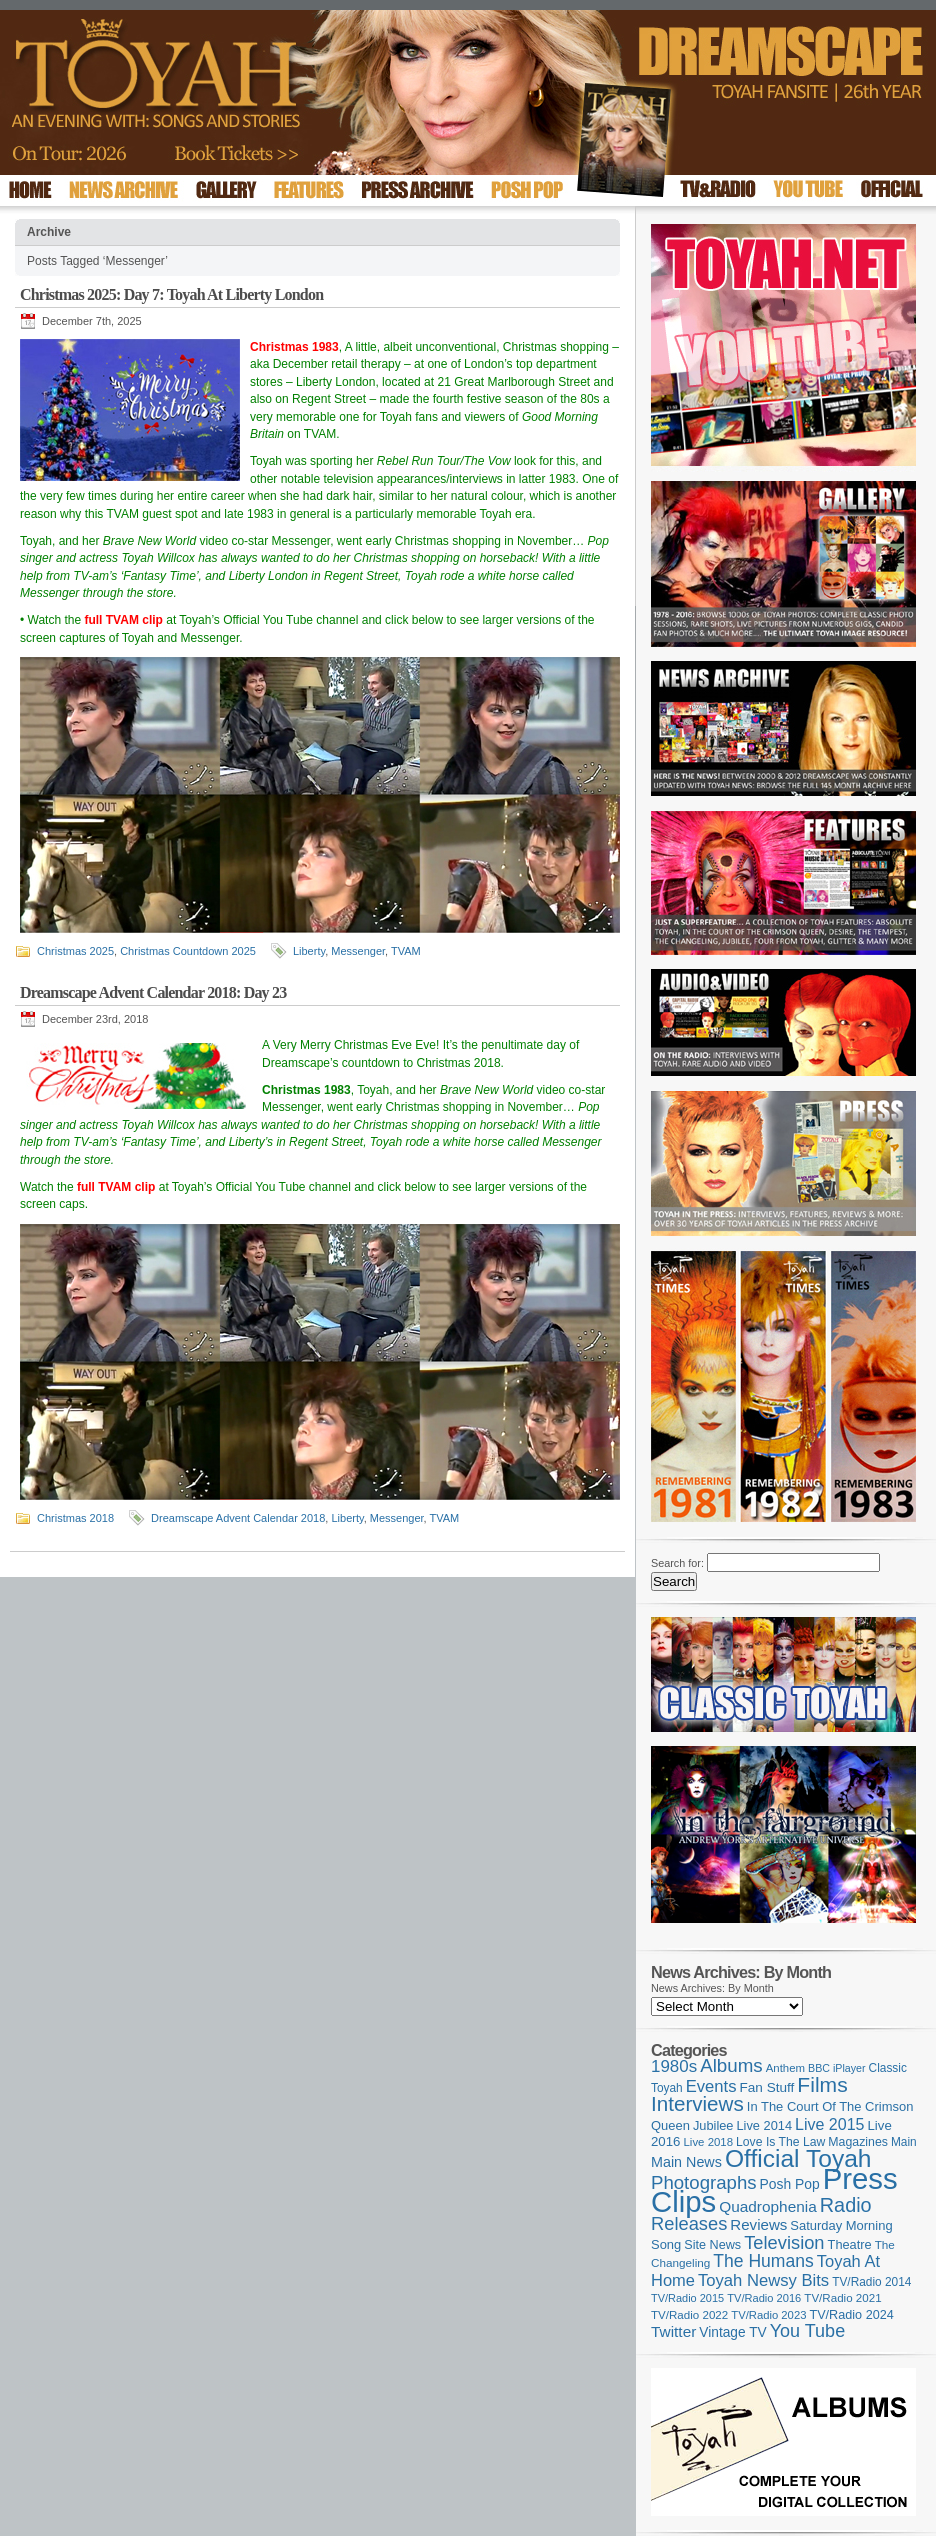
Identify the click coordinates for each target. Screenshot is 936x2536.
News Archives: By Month (712, 1988)
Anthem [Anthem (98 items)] (785, 2068)
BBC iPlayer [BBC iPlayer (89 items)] (836, 2068)
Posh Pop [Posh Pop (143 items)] (790, 2184)
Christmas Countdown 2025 (188, 951)
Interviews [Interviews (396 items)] (697, 2103)
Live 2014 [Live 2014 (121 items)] (765, 2125)
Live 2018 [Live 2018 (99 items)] (709, 2142)
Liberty (309, 951)
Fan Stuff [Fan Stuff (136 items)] (767, 2087)
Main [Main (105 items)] (904, 2142)
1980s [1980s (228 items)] (674, 2066)
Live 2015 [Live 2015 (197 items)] (829, 2124)
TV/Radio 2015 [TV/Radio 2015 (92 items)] (687, 2298)
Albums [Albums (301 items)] (731, 2065)
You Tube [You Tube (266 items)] (807, 2331)
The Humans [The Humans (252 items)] (763, 2261)
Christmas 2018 (75, 1518)
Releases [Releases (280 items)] (689, 2223)
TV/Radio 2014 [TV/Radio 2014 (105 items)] (871, 2282)
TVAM (406, 951)
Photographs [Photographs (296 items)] (704, 2182)
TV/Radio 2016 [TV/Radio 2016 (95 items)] (764, 2298)
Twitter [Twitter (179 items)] (673, 2331)
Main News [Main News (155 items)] (686, 2162)
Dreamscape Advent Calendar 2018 (238, 1518)
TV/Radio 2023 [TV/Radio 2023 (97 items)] (768, 2315)
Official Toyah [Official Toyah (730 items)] (798, 2158)
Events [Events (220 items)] (711, 2086)
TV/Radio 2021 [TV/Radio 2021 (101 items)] (842, 2298)
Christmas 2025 (75, 951)
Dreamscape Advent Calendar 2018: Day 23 (153, 992)
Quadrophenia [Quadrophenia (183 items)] (768, 2206)
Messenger (358, 951)
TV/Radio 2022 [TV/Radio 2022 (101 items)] (689, 2315)
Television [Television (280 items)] (784, 2242)
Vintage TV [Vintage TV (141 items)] (732, 2332)
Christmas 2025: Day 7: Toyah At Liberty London (171, 294)
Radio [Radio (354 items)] (846, 2205)
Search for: (677, 1563)
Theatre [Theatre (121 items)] (850, 2244)
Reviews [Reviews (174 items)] (758, 2224)
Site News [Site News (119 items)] (712, 2245)
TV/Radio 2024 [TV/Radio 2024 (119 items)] (851, 2315)
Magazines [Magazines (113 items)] (858, 2142)
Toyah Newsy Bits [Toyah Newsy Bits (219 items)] (763, 2280)
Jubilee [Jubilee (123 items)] (713, 2125)
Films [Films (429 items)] (822, 2084)
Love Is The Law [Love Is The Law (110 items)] (780, 2142)
